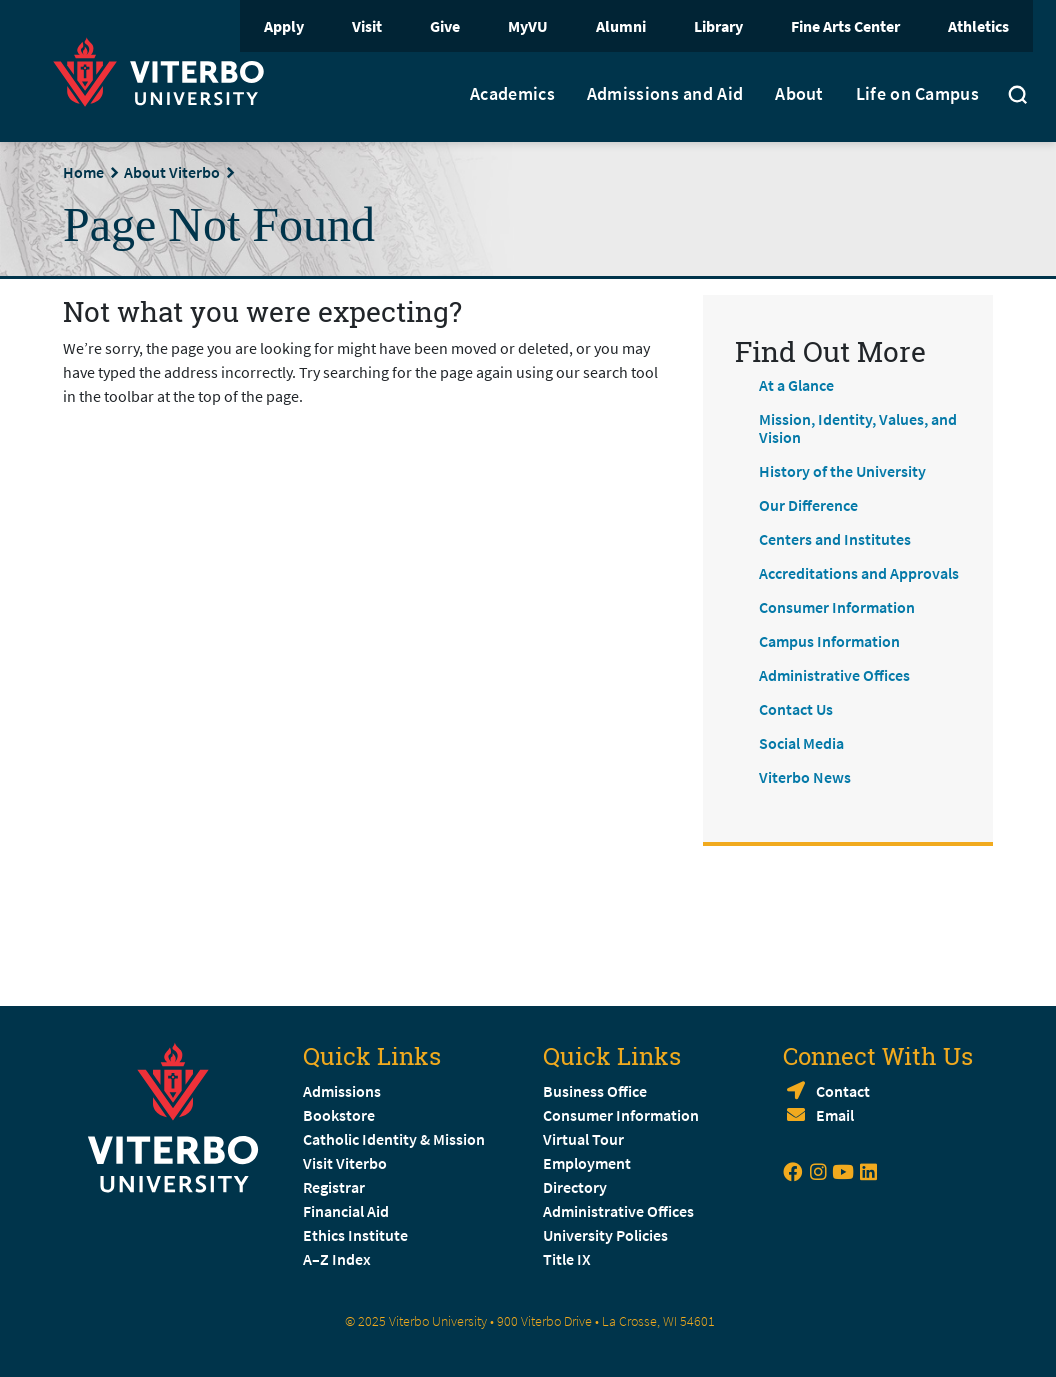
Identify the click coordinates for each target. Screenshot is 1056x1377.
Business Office (595, 1091)
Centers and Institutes (835, 539)
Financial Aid (346, 1211)
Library (718, 26)
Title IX (567, 1259)
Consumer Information (837, 607)
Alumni (621, 26)
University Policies (605, 1235)
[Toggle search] (1018, 97)
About (799, 94)
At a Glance (796, 385)
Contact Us (796, 709)
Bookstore (339, 1115)
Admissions (342, 1091)
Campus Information (829, 641)
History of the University (842, 471)
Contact (843, 1091)
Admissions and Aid (665, 94)
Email (835, 1115)
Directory (576, 1187)
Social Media (801, 743)
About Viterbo (172, 172)
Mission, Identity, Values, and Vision (858, 428)
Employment (587, 1163)
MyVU (528, 26)
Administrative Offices (834, 675)
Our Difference (808, 505)
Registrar (334, 1187)
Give (445, 26)
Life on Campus (917, 94)
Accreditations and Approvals (859, 573)
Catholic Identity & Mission (394, 1139)
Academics (512, 94)
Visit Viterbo (345, 1163)
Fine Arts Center (845, 26)
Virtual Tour (583, 1139)
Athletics (978, 26)
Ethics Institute (355, 1235)
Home (83, 172)
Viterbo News (805, 777)
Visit (367, 26)
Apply (284, 26)
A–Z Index (337, 1259)
